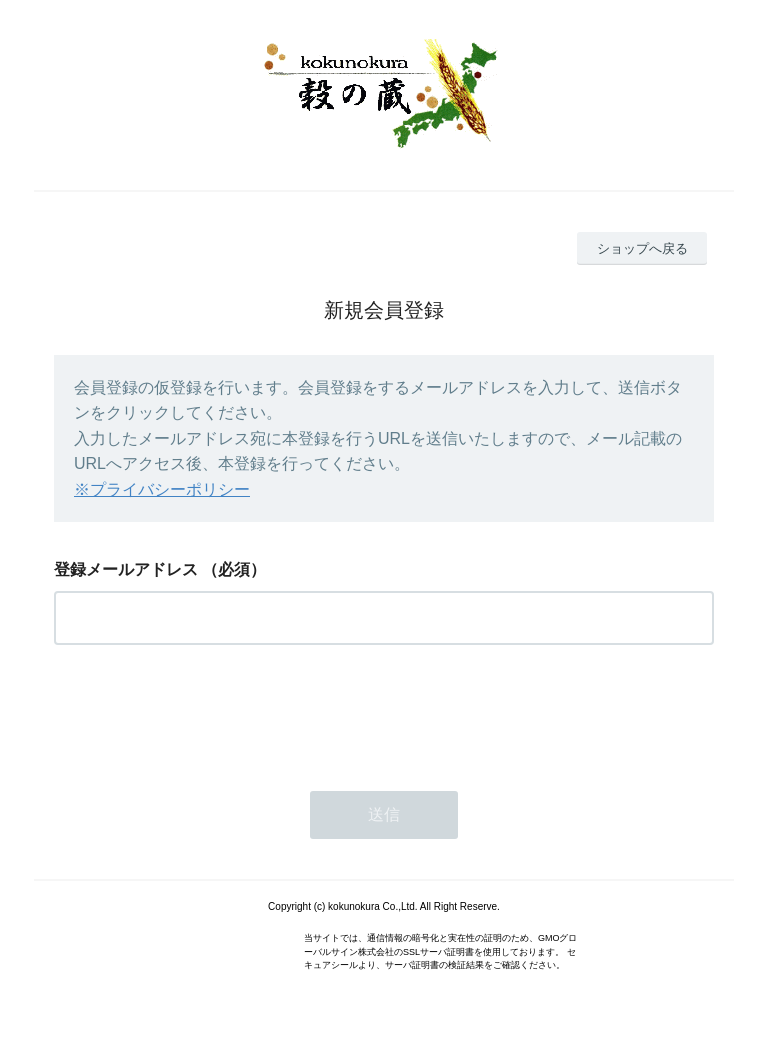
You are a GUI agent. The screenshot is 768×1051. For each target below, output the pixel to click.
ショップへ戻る (642, 248)
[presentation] (206, 712)
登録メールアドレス (126, 569)
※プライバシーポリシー (162, 489)
